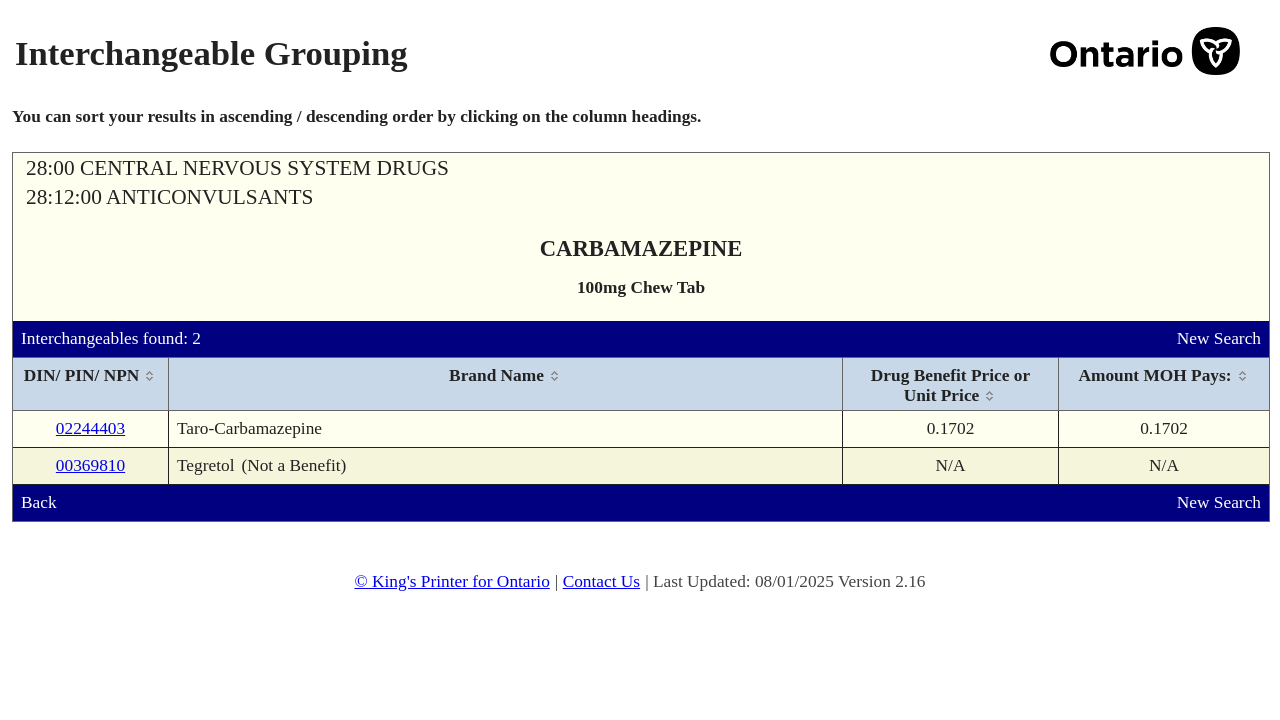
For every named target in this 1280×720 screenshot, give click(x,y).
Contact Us (602, 581)
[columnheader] (91, 384)
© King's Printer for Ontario (451, 581)
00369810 (90, 465)
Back (39, 502)
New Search (1219, 338)
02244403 (90, 428)
